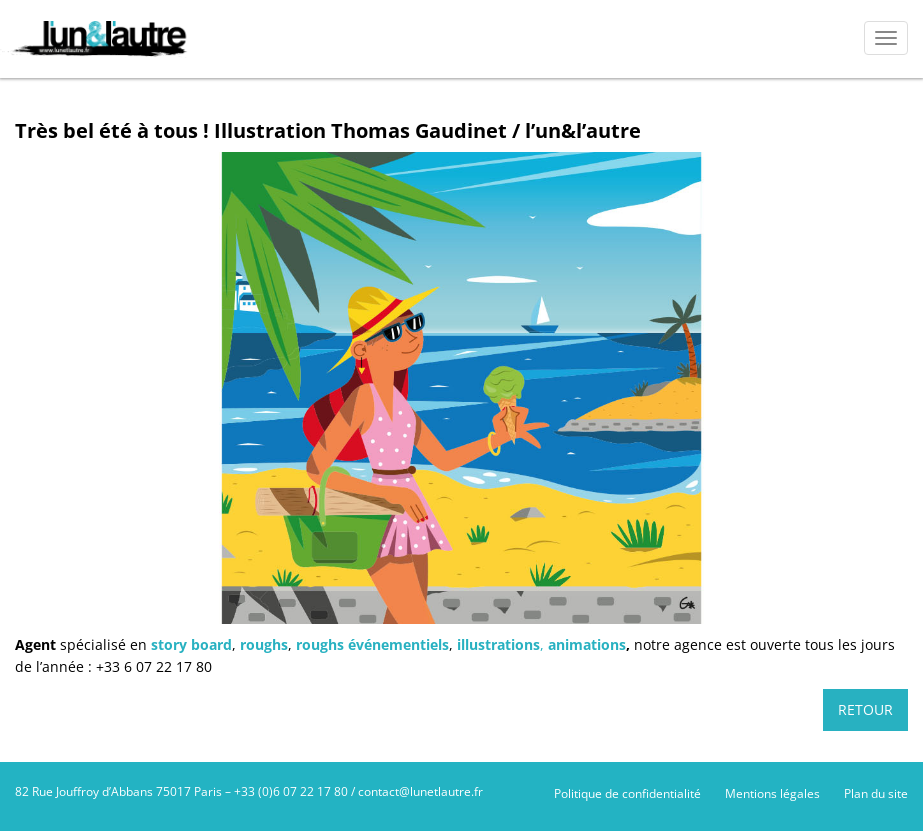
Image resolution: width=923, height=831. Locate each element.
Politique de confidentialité (627, 793)
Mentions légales (772, 793)
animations (587, 644)
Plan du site (876, 793)
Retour (865, 709)
